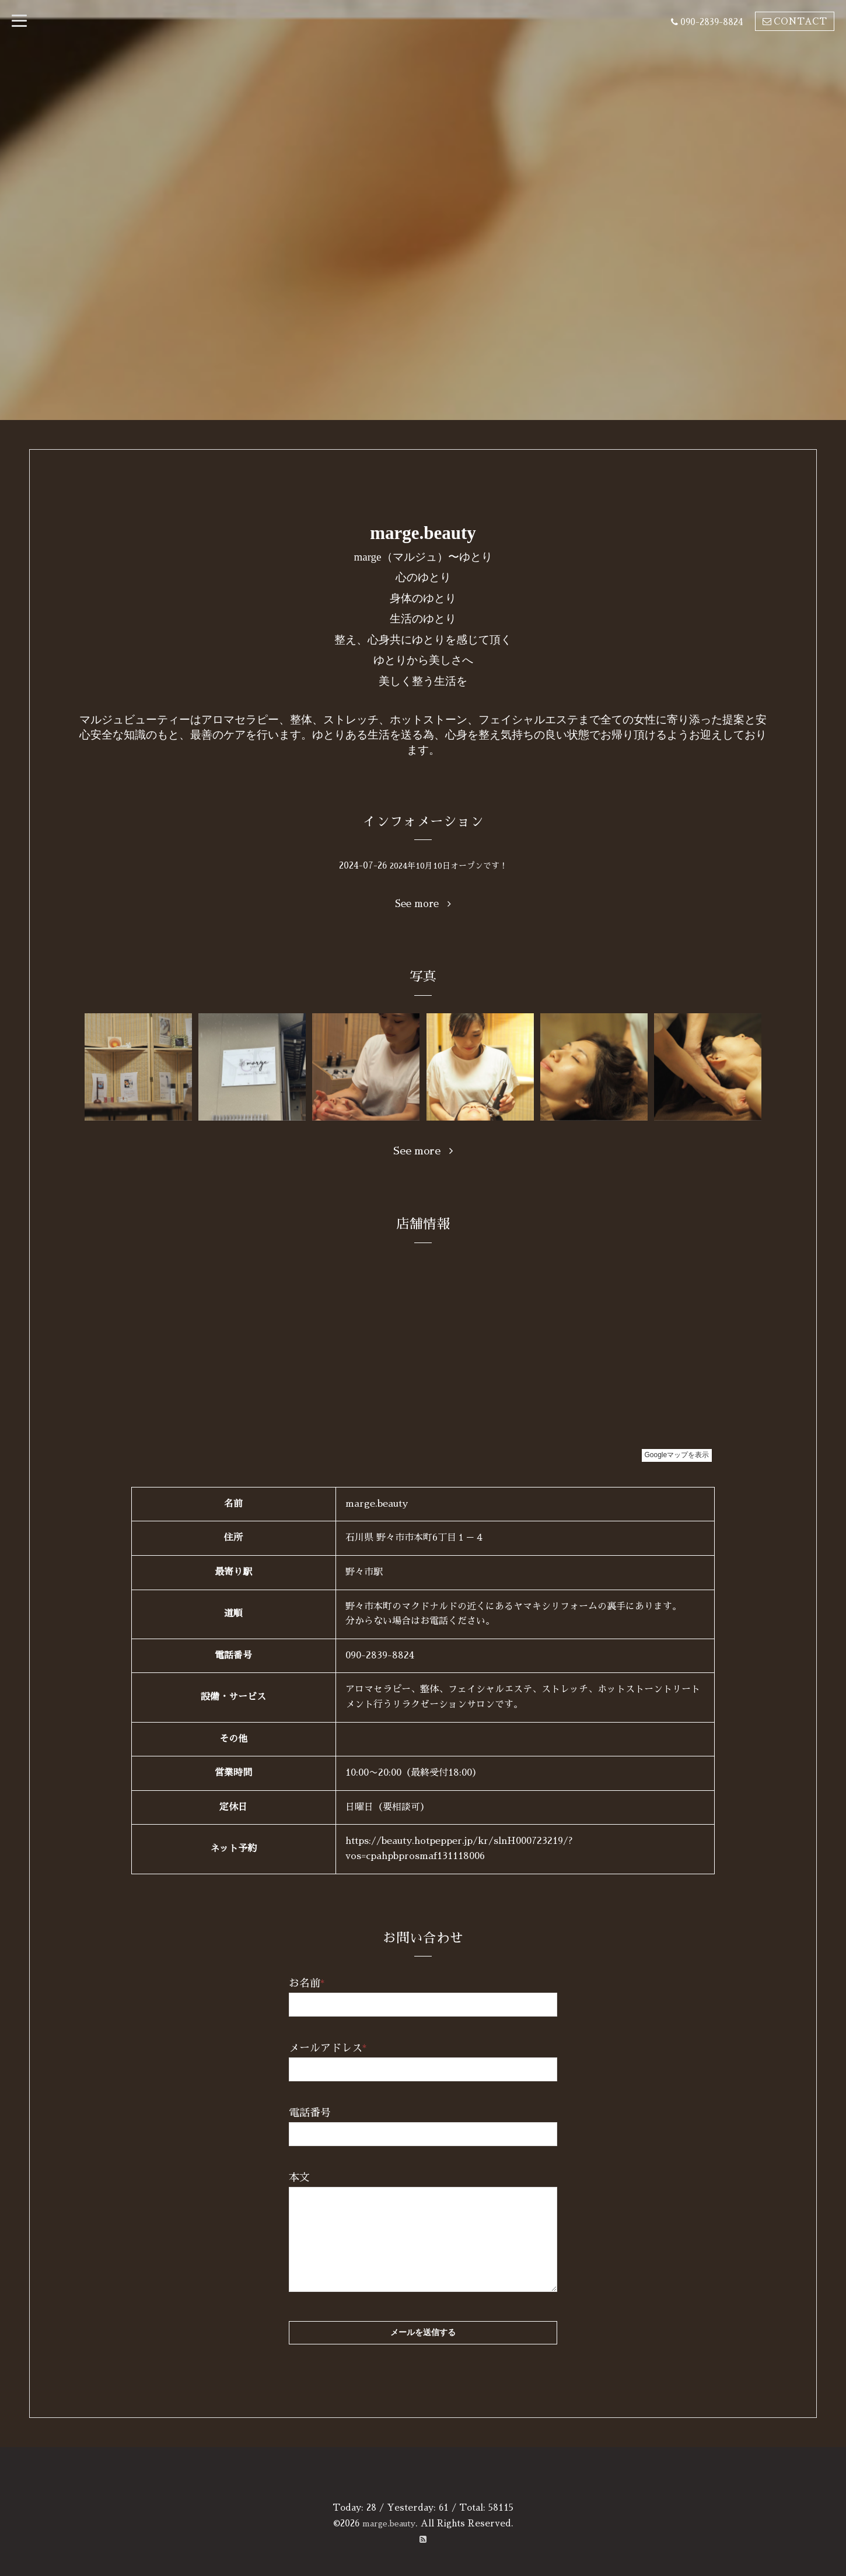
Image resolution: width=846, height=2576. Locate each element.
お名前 (307, 1983)
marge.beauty (388, 2523)
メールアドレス (328, 2048)
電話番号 (310, 2113)
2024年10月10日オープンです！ (448, 865)
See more (423, 903)
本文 (299, 2177)
